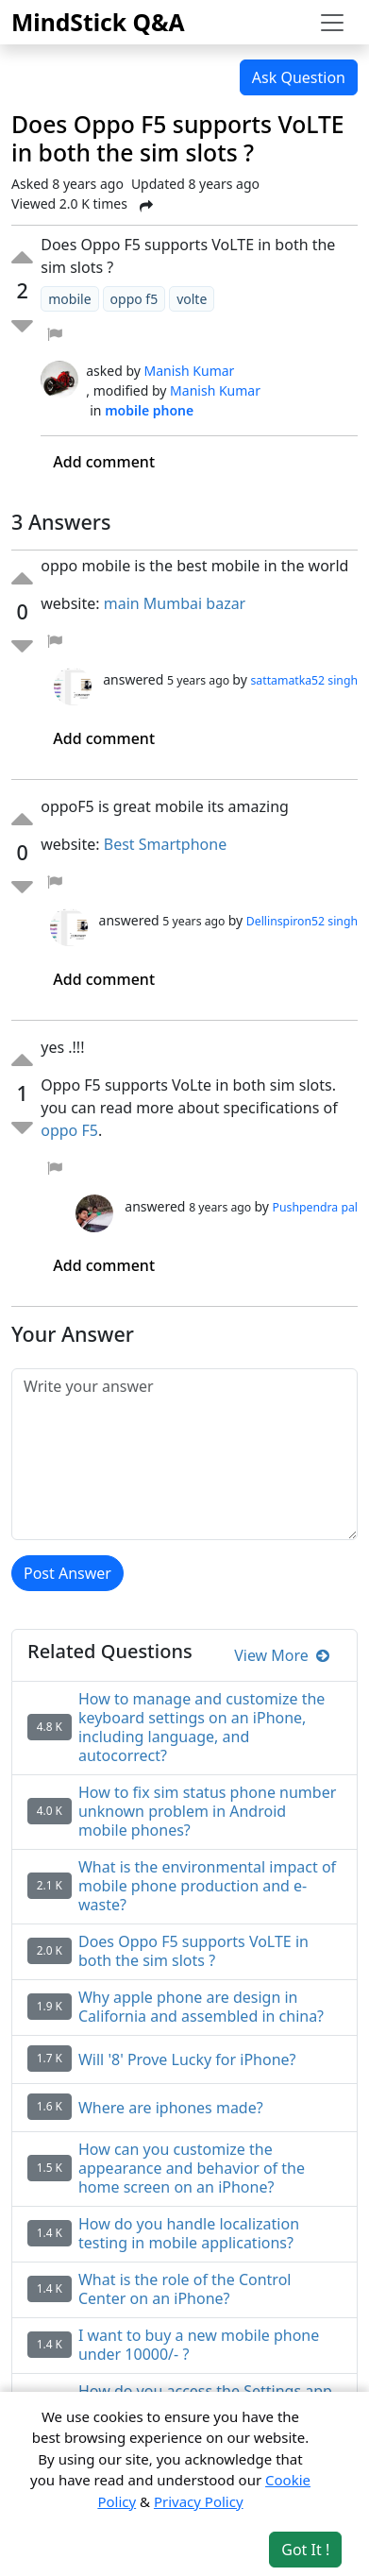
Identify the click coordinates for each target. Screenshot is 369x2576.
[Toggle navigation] (332, 23)
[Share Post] (146, 206)
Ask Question (298, 77)
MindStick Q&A (98, 22)
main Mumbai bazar (177, 603)
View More (281, 1655)
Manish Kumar (189, 371)
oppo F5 (69, 1130)
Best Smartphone (167, 844)
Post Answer (67, 1573)
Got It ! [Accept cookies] (305, 2549)
